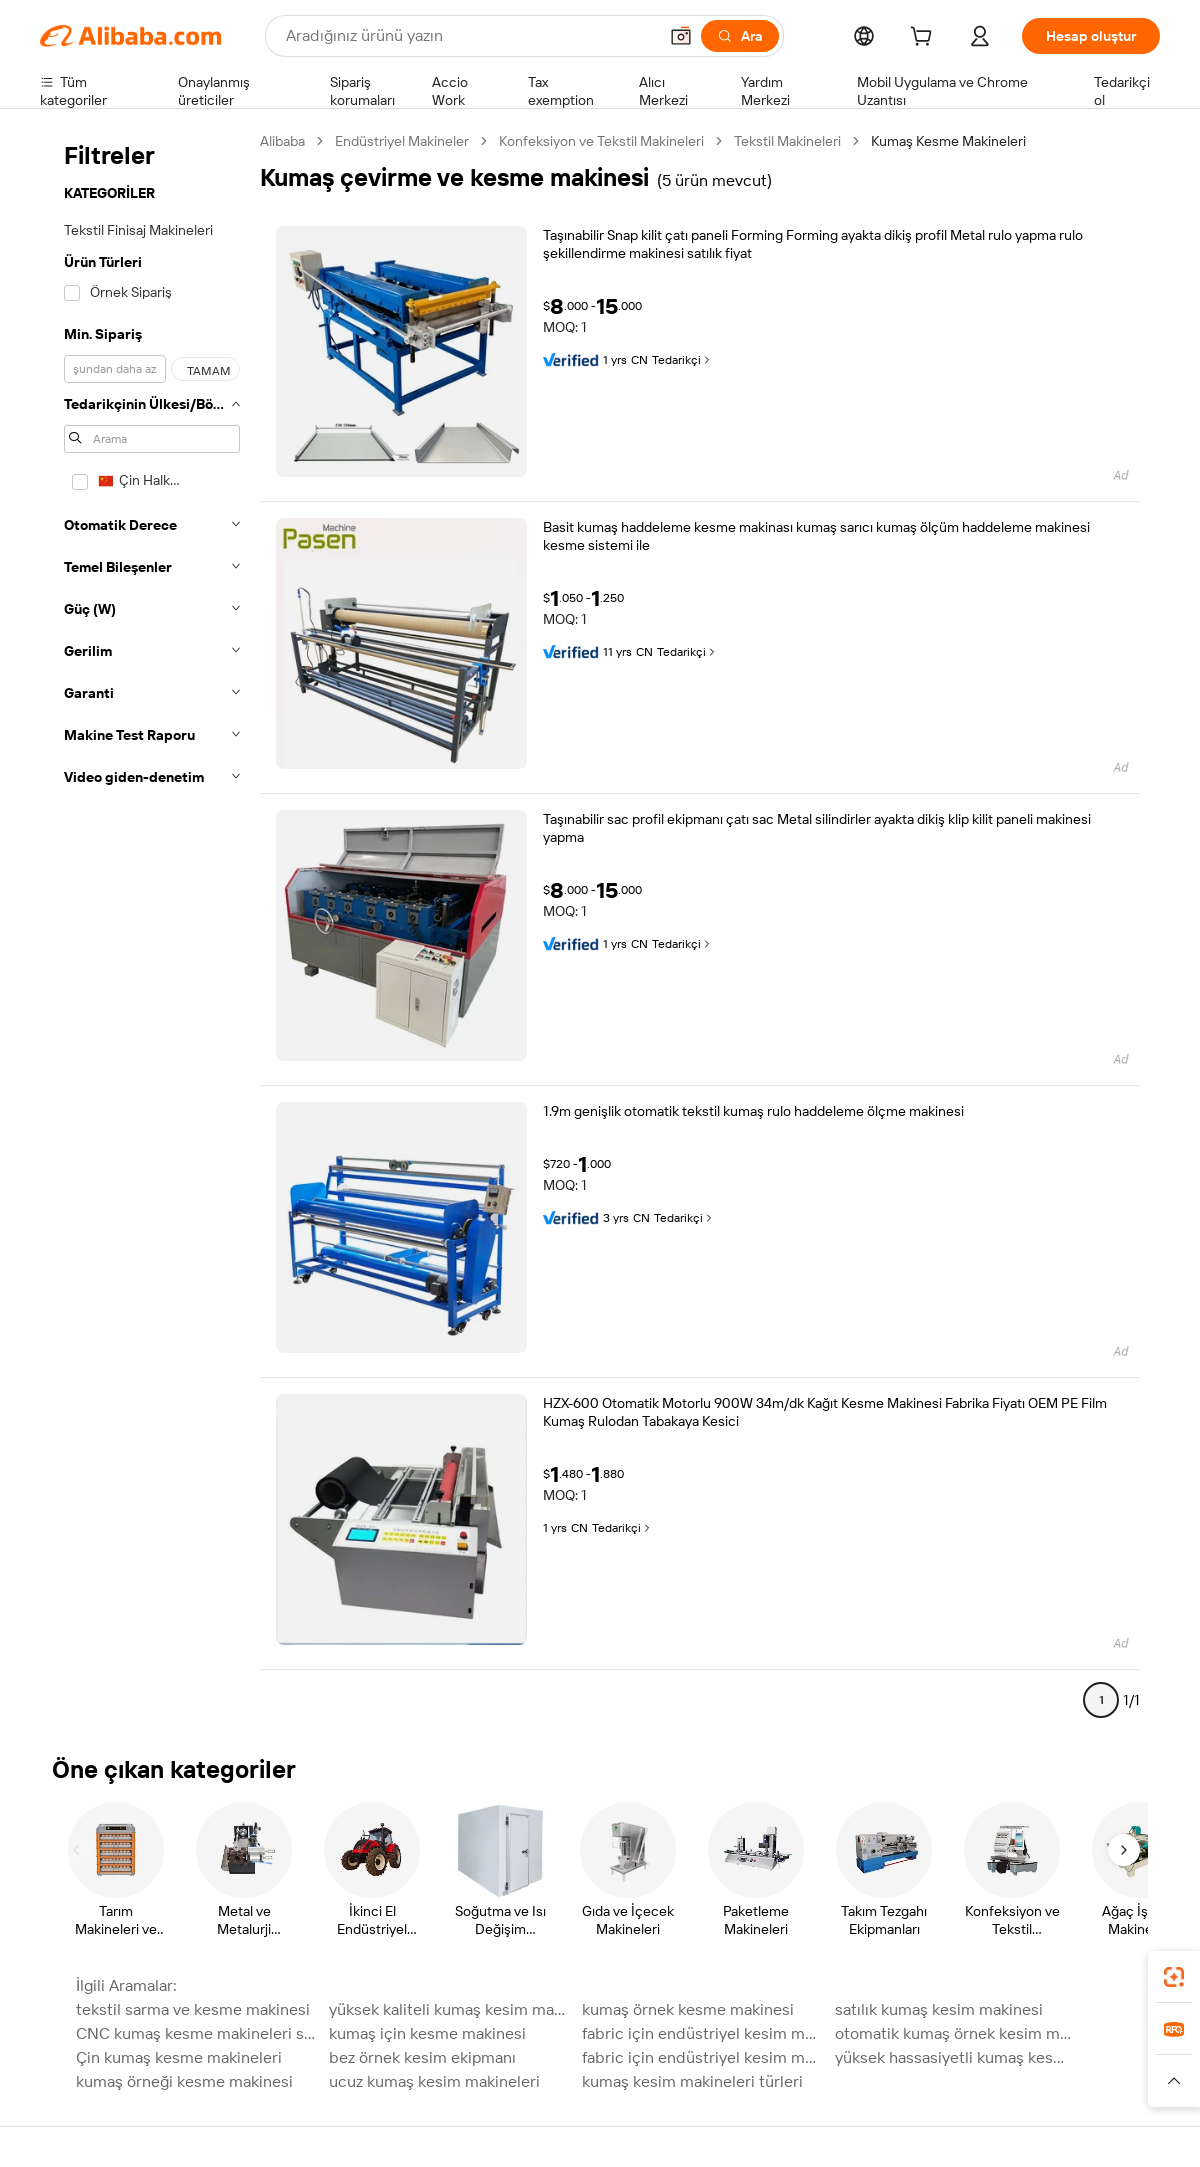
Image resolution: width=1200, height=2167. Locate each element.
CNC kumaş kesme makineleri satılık (196, 2033)
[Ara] (740, 36)
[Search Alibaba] (469, 36)
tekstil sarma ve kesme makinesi (193, 2009)
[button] (681, 36)
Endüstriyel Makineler (402, 141)
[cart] (925, 39)
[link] (1174, 1977)
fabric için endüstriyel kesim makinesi (702, 2057)
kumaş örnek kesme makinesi (688, 2009)
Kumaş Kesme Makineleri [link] (948, 141)
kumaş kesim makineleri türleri (692, 2081)
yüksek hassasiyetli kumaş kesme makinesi (955, 2057)
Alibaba (282, 141)
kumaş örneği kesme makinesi (184, 2081)
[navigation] (152, 929)
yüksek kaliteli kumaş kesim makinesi (449, 2009)
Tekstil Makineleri (787, 141)
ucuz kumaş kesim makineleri (434, 2081)
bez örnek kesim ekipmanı (422, 2057)
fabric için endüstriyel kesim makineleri (702, 2033)
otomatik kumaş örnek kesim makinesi (955, 2033)
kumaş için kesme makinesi (427, 2033)
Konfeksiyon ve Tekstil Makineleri (601, 141)
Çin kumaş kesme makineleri (179, 2057)
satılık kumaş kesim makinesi (939, 2009)
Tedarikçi (682, 360)
